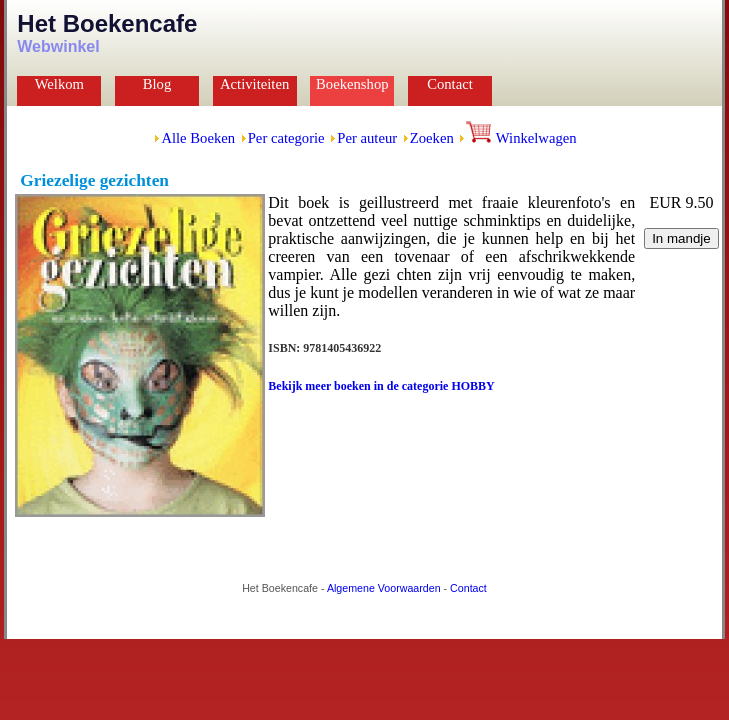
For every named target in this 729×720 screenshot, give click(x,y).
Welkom (59, 84)
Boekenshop (352, 84)
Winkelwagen (521, 138)
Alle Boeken (198, 138)
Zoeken (432, 138)
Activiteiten (254, 84)
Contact (450, 84)
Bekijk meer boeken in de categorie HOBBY (381, 386)
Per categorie (286, 138)
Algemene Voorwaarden (384, 588)
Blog (157, 84)
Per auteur (367, 138)
